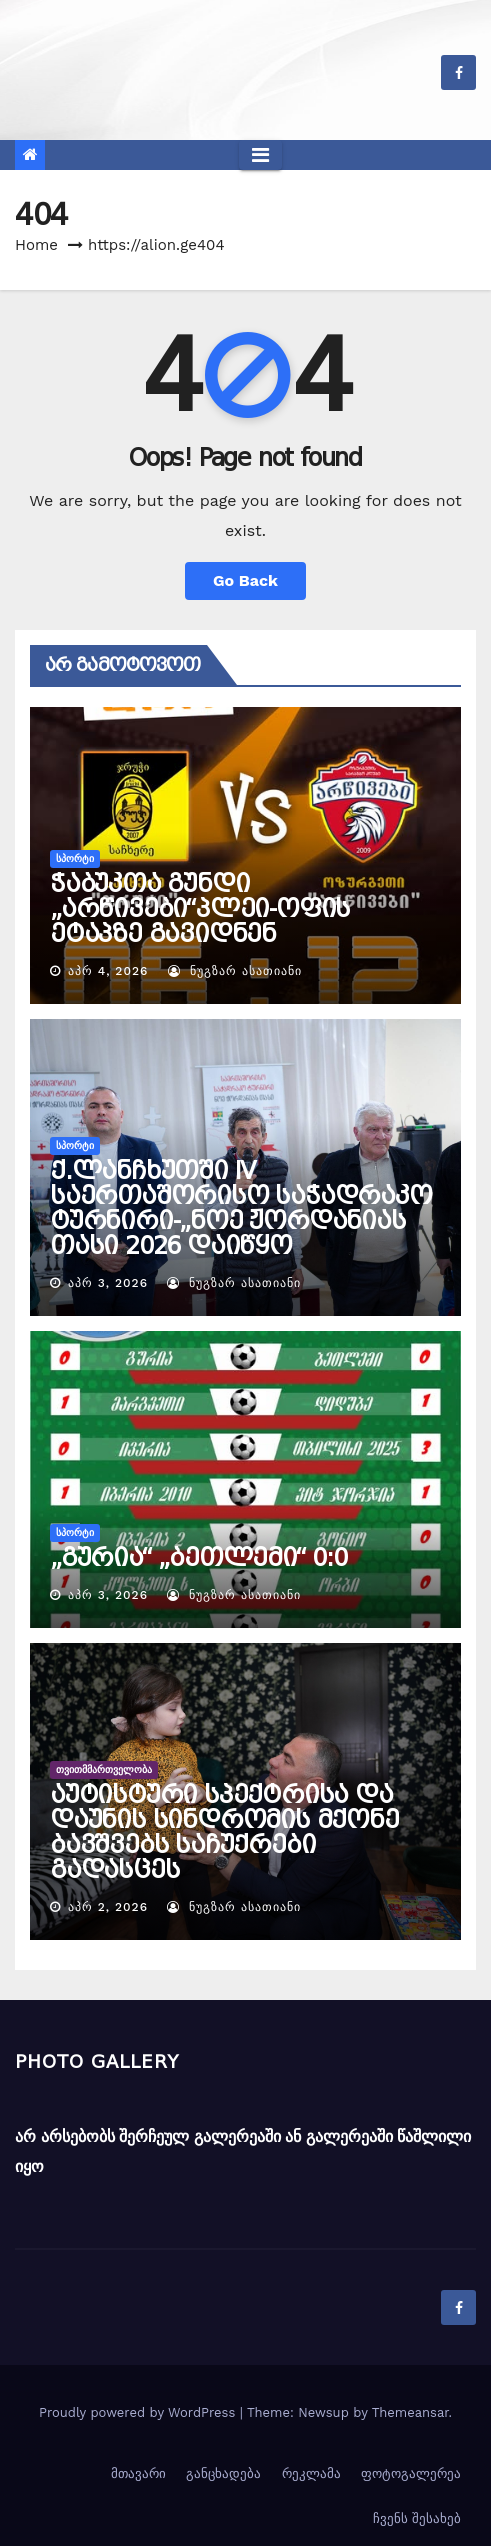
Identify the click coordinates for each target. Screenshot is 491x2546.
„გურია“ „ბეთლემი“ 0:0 (198, 1558)
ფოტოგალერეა (411, 2473)
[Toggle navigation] (260, 155)
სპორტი (75, 858)
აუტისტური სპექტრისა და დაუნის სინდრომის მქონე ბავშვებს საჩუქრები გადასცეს (224, 1832)
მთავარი (138, 2473)
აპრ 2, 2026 (108, 1907)
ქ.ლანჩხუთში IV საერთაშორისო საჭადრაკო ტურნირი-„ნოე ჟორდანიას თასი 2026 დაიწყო (241, 1208)
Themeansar (410, 2412)
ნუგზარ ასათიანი (235, 971)
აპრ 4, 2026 (108, 971)
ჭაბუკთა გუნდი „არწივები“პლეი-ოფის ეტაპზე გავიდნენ (200, 909)
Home (36, 245)
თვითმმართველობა (104, 1769)
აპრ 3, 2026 (108, 1283)
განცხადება (223, 2473)
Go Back (245, 580)
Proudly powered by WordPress (139, 2412)
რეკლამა (311, 2473)
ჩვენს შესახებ (417, 2518)
